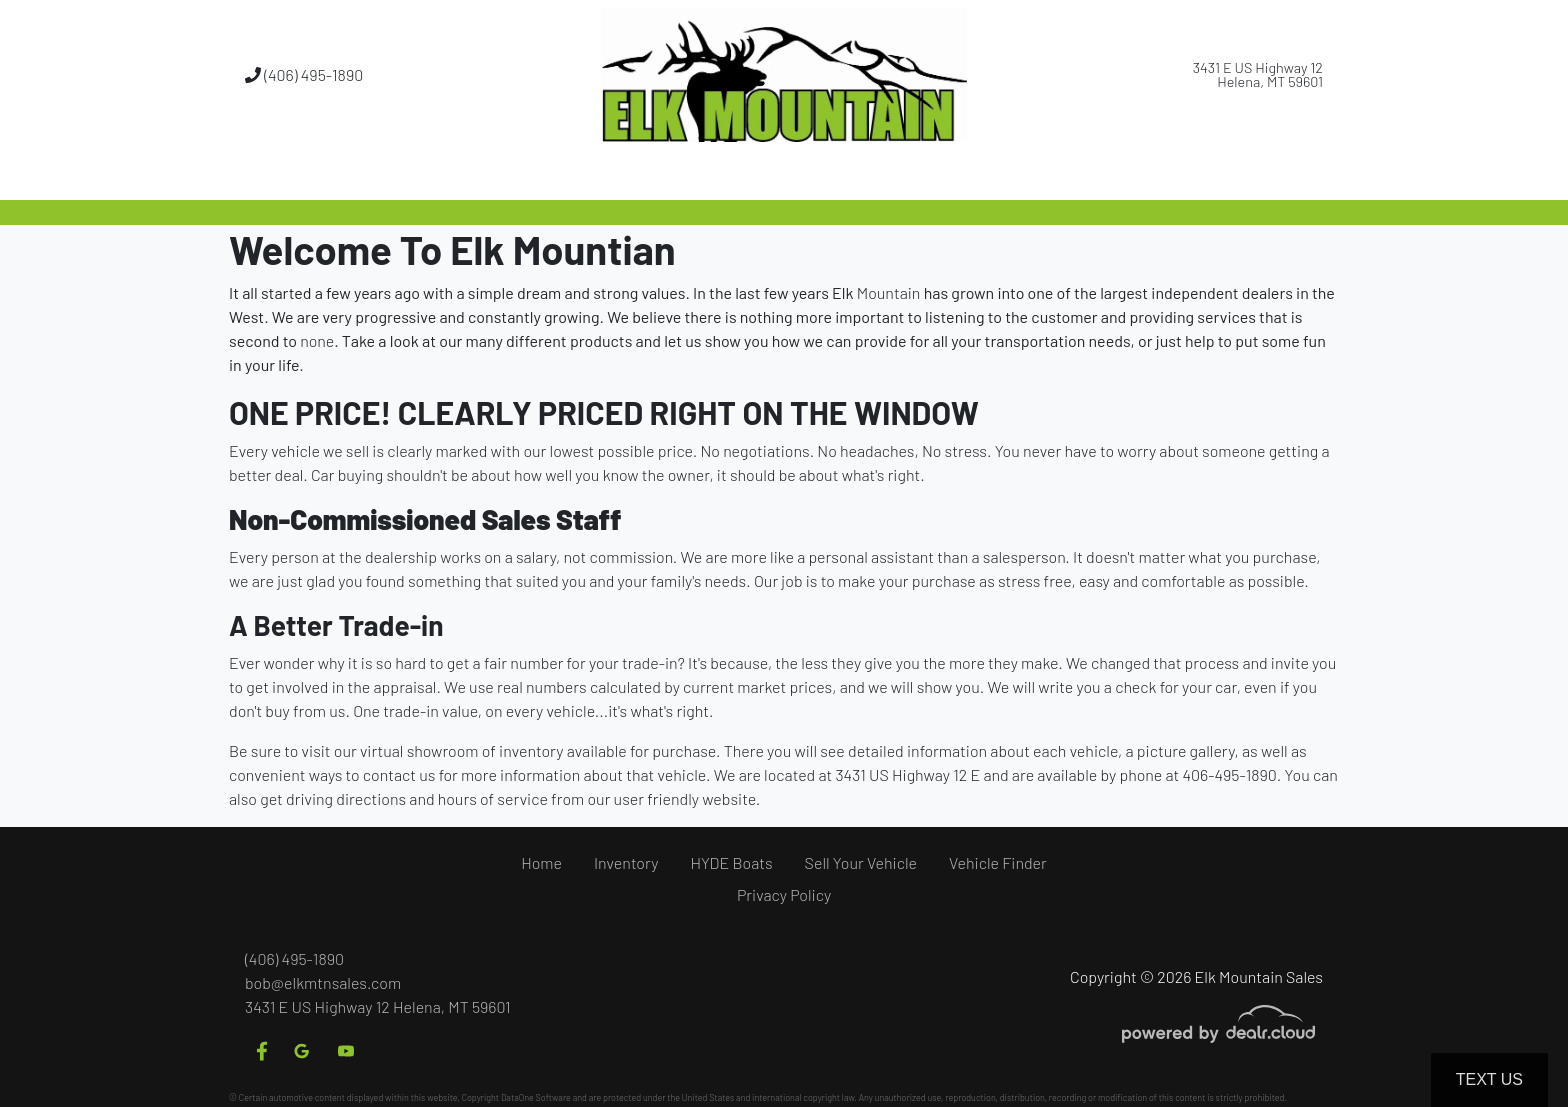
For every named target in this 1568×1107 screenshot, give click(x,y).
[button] (717, 175)
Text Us (1489, 1079)
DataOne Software (536, 1097)
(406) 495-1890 (304, 74)
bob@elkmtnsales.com (323, 982)
